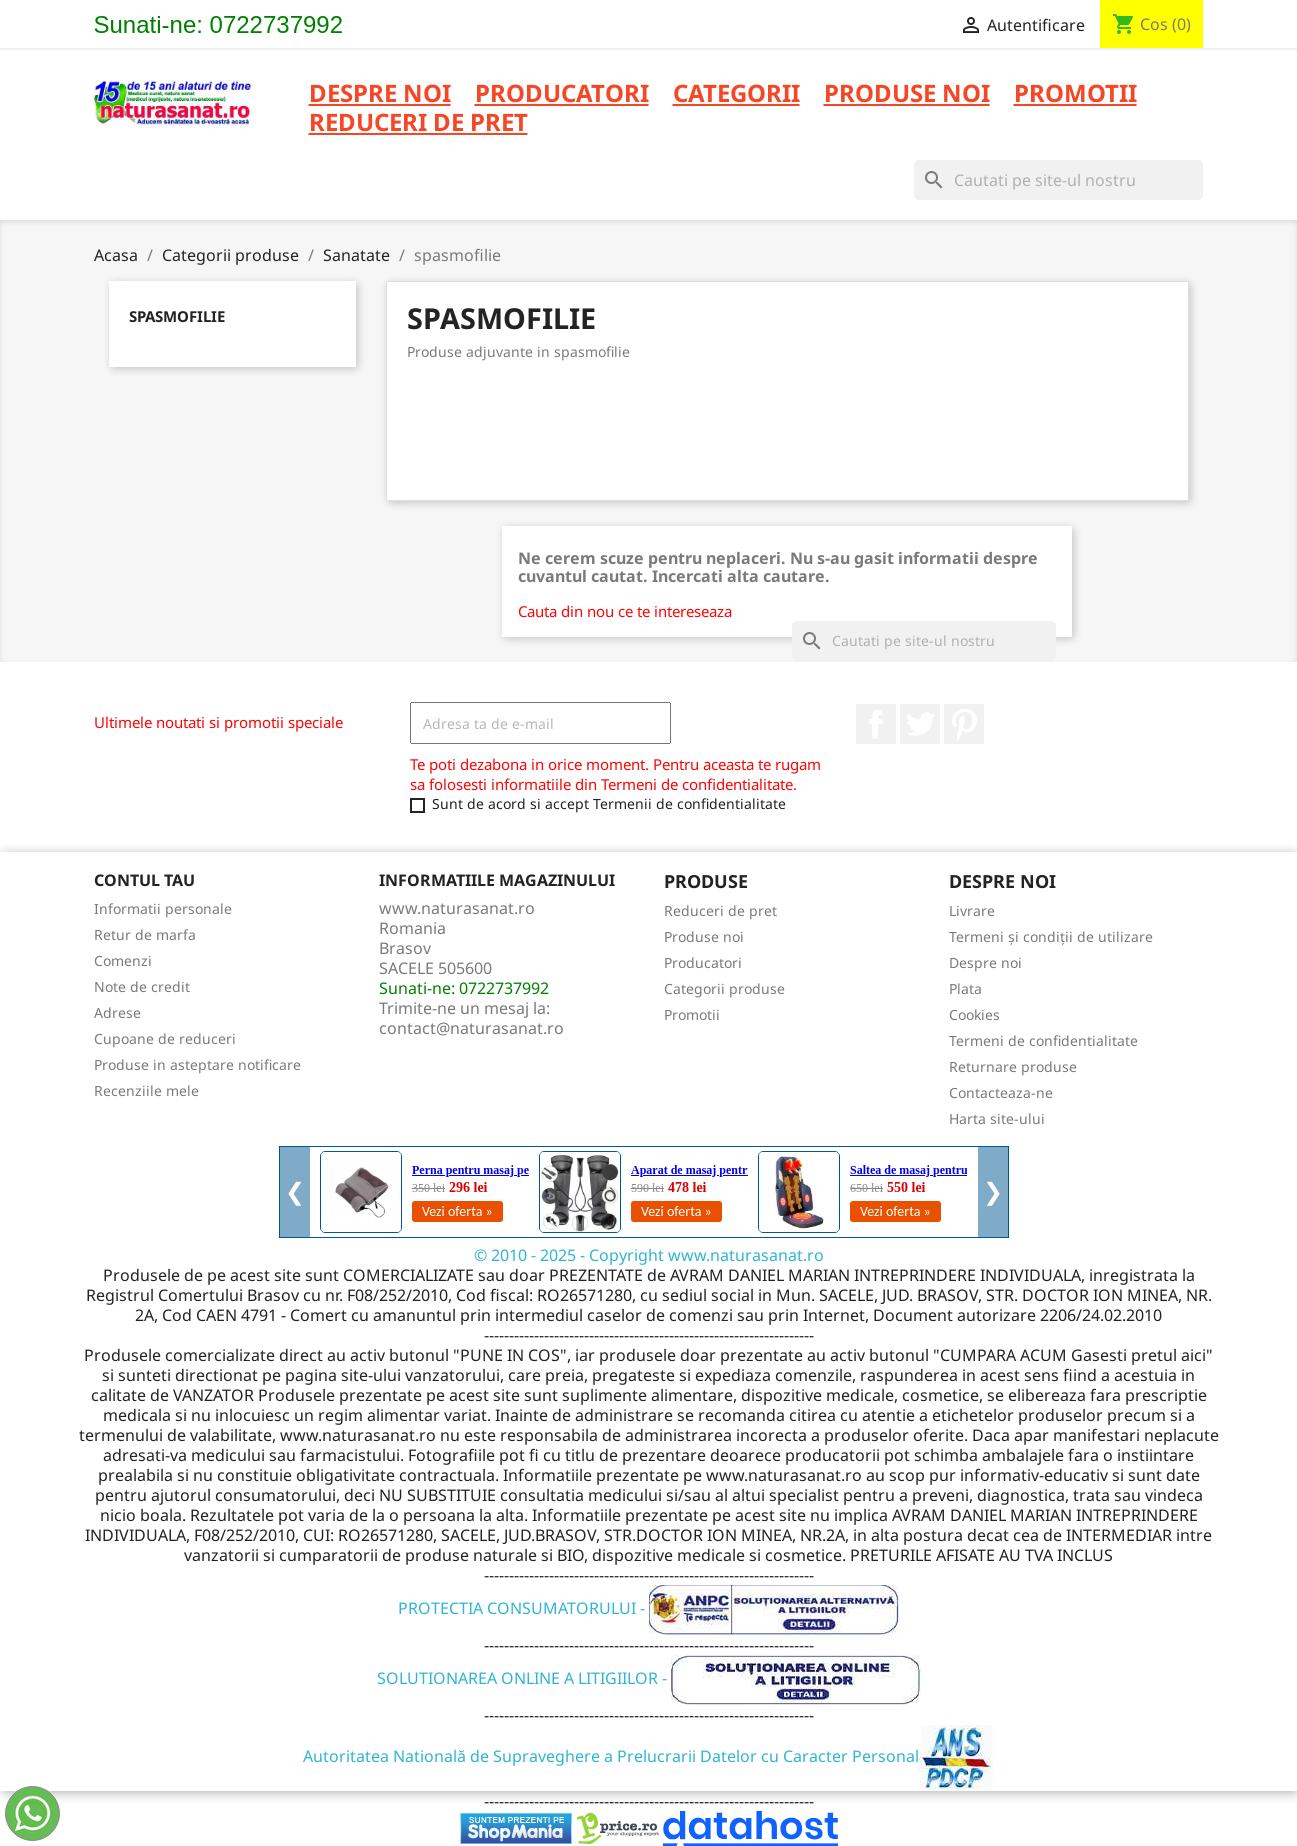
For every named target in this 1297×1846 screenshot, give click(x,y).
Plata (965, 988)
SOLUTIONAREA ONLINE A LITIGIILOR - (649, 1678)
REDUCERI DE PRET (418, 123)
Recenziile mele (146, 1090)
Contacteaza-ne (1001, 1092)
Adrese (117, 1012)
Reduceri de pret (720, 910)
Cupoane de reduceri (165, 1038)
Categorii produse (724, 988)
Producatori (703, 962)
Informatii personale (163, 908)
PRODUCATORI (562, 94)
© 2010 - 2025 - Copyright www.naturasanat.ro (649, 1255)
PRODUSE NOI (907, 94)
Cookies (974, 1014)
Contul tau (144, 880)
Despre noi (380, 94)
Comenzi (123, 960)
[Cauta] (1058, 180)
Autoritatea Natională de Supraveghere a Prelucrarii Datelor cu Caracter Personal (648, 1756)
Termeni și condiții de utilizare (1051, 936)
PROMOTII (1075, 94)
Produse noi (704, 936)
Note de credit (142, 986)
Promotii (692, 1014)
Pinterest (964, 724)
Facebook (876, 724)
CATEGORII (736, 94)
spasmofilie (177, 316)
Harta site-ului (997, 1118)
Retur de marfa (145, 934)
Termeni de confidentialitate (1043, 1040)
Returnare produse (1013, 1066)
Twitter (920, 724)
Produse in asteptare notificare (197, 1064)
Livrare (972, 910)
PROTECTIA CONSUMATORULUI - (648, 1608)
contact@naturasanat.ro (471, 1028)
